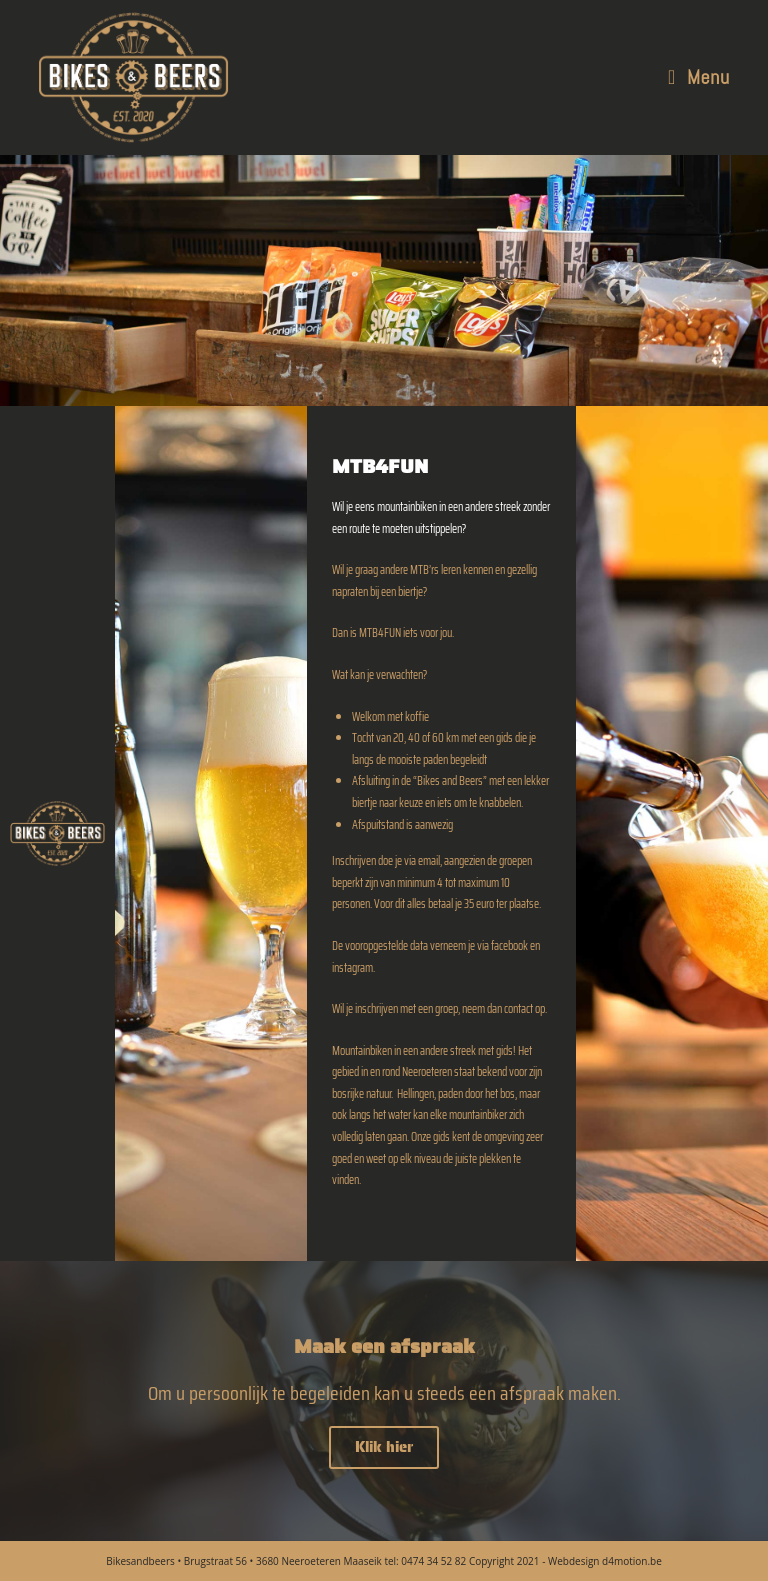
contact (518, 1008)
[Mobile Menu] (699, 77)
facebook (509, 945)
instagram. (353, 967)
